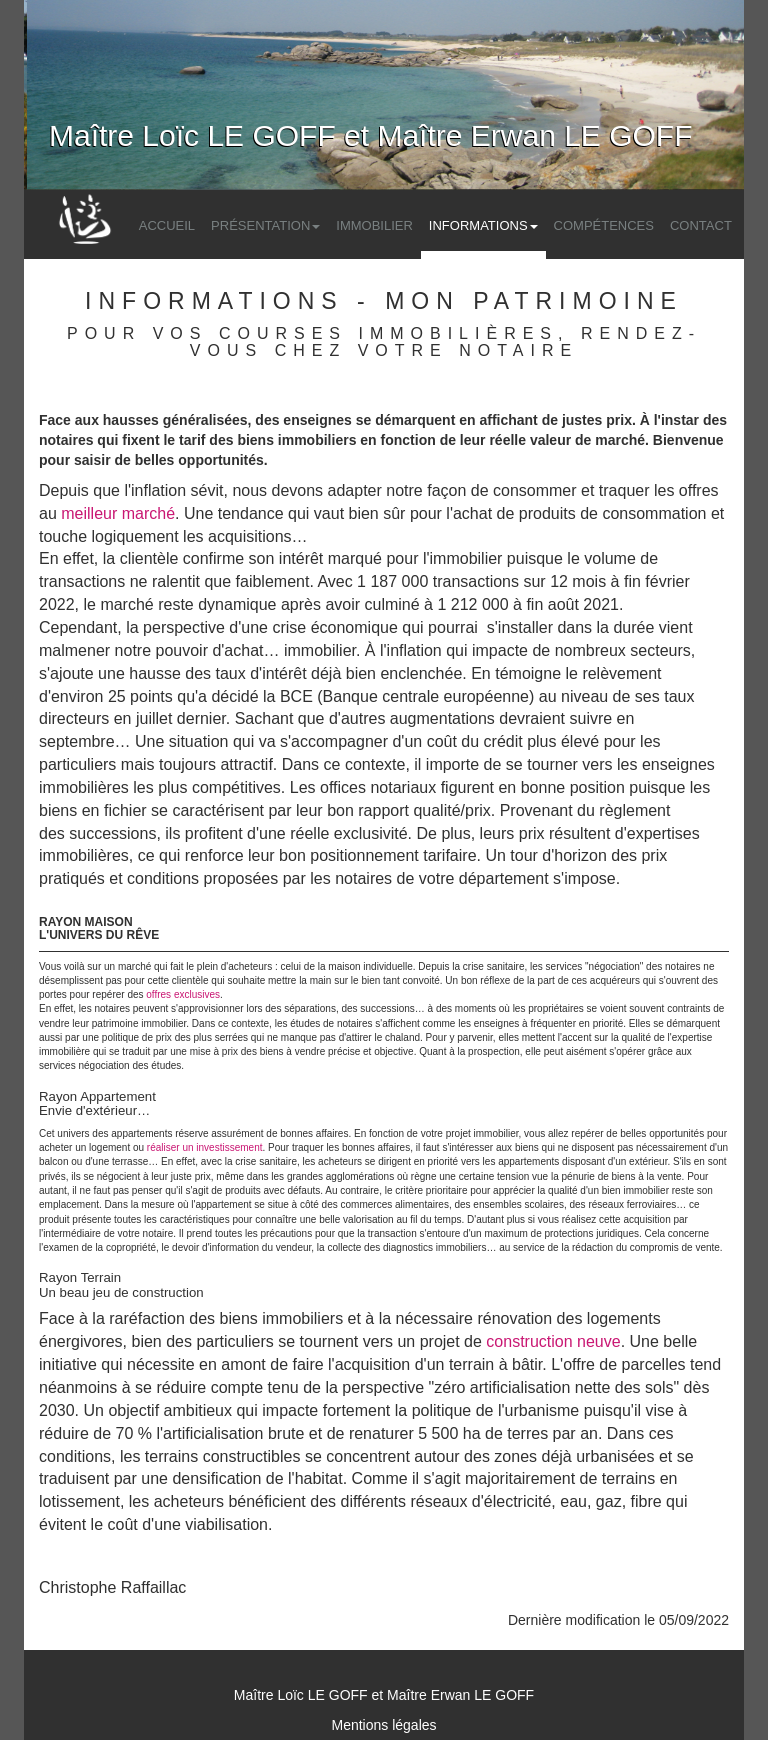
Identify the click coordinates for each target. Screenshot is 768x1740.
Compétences (604, 225)
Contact (701, 225)
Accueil (167, 225)
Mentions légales (383, 1725)
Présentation (265, 225)
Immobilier (374, 225)
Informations (483, 225)
